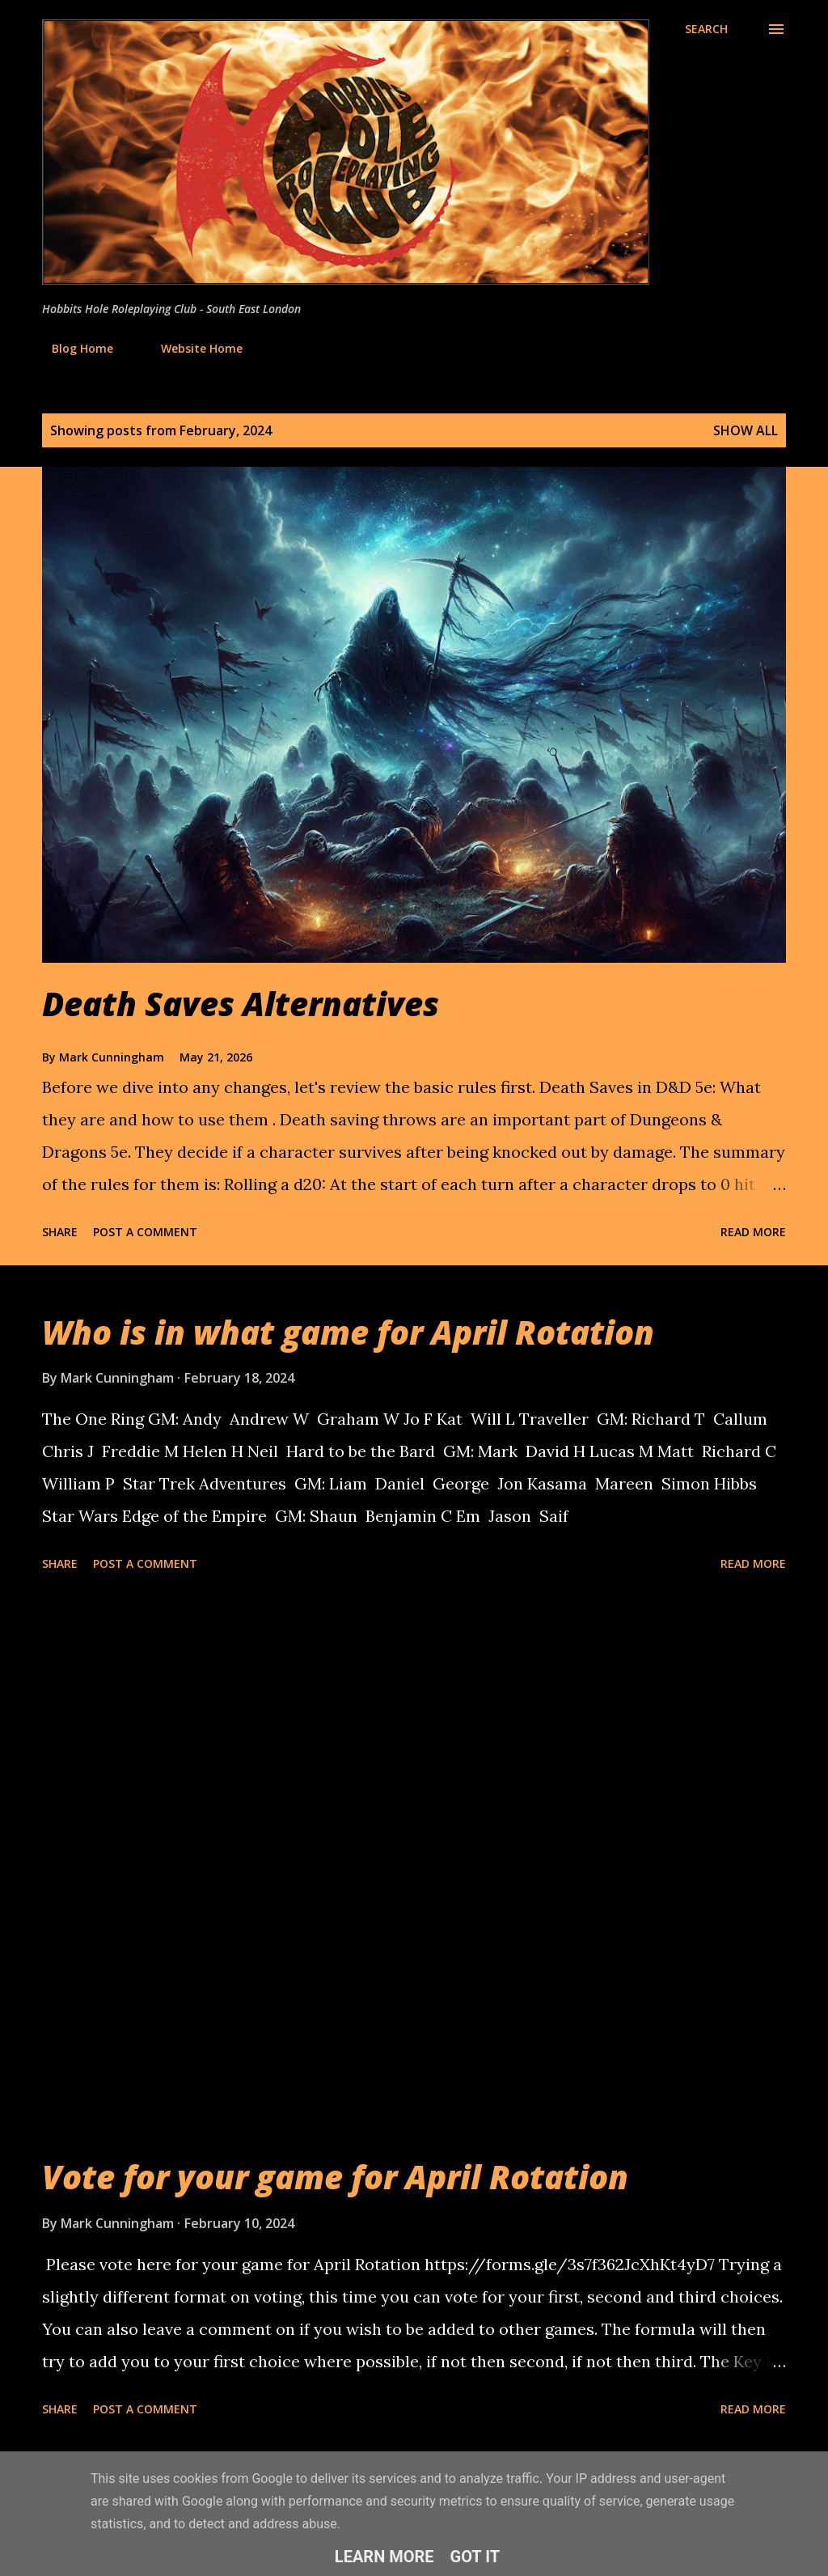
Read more (753, 1231)
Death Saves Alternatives (240, 1003)
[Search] (706, 29)
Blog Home (73, 348)
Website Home (192, 348)
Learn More (384, 2556)
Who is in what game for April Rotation (348, 1332)
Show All (745, 430)
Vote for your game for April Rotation (335, 2176)
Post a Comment (145, 1231)
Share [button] (60, 1231)
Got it (475, 2556)
